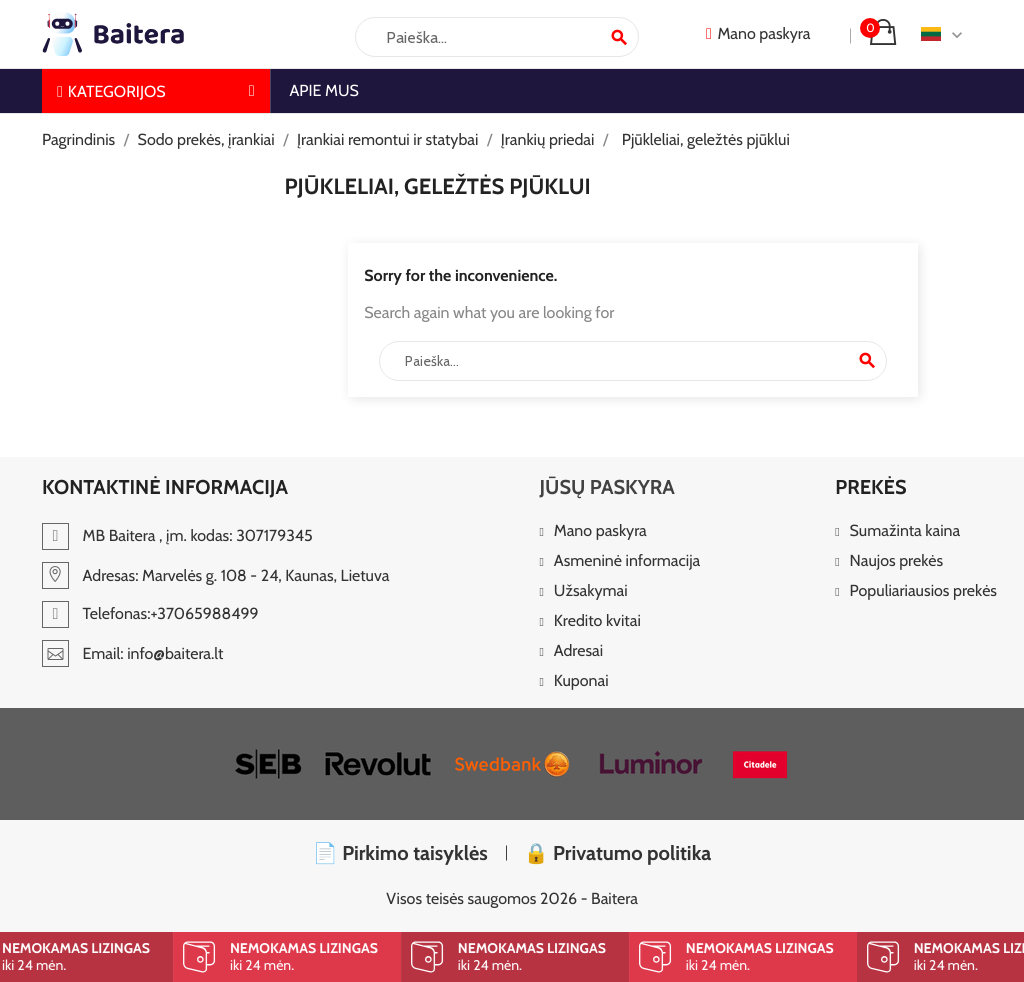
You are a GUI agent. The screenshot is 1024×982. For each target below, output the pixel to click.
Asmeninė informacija (627, 561)
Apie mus (324, 90)
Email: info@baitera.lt (132, 653)
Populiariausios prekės (923, 591)
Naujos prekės (897, 561)
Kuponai (581, 681)
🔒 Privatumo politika (618, 853)
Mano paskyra (600, 531)
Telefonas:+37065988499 (150, 613)
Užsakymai (591, 591)
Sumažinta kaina (905, 531)
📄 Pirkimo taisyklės (400, 853)
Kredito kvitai (597, 621)
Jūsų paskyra (606, 487)
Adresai (578, 651)
